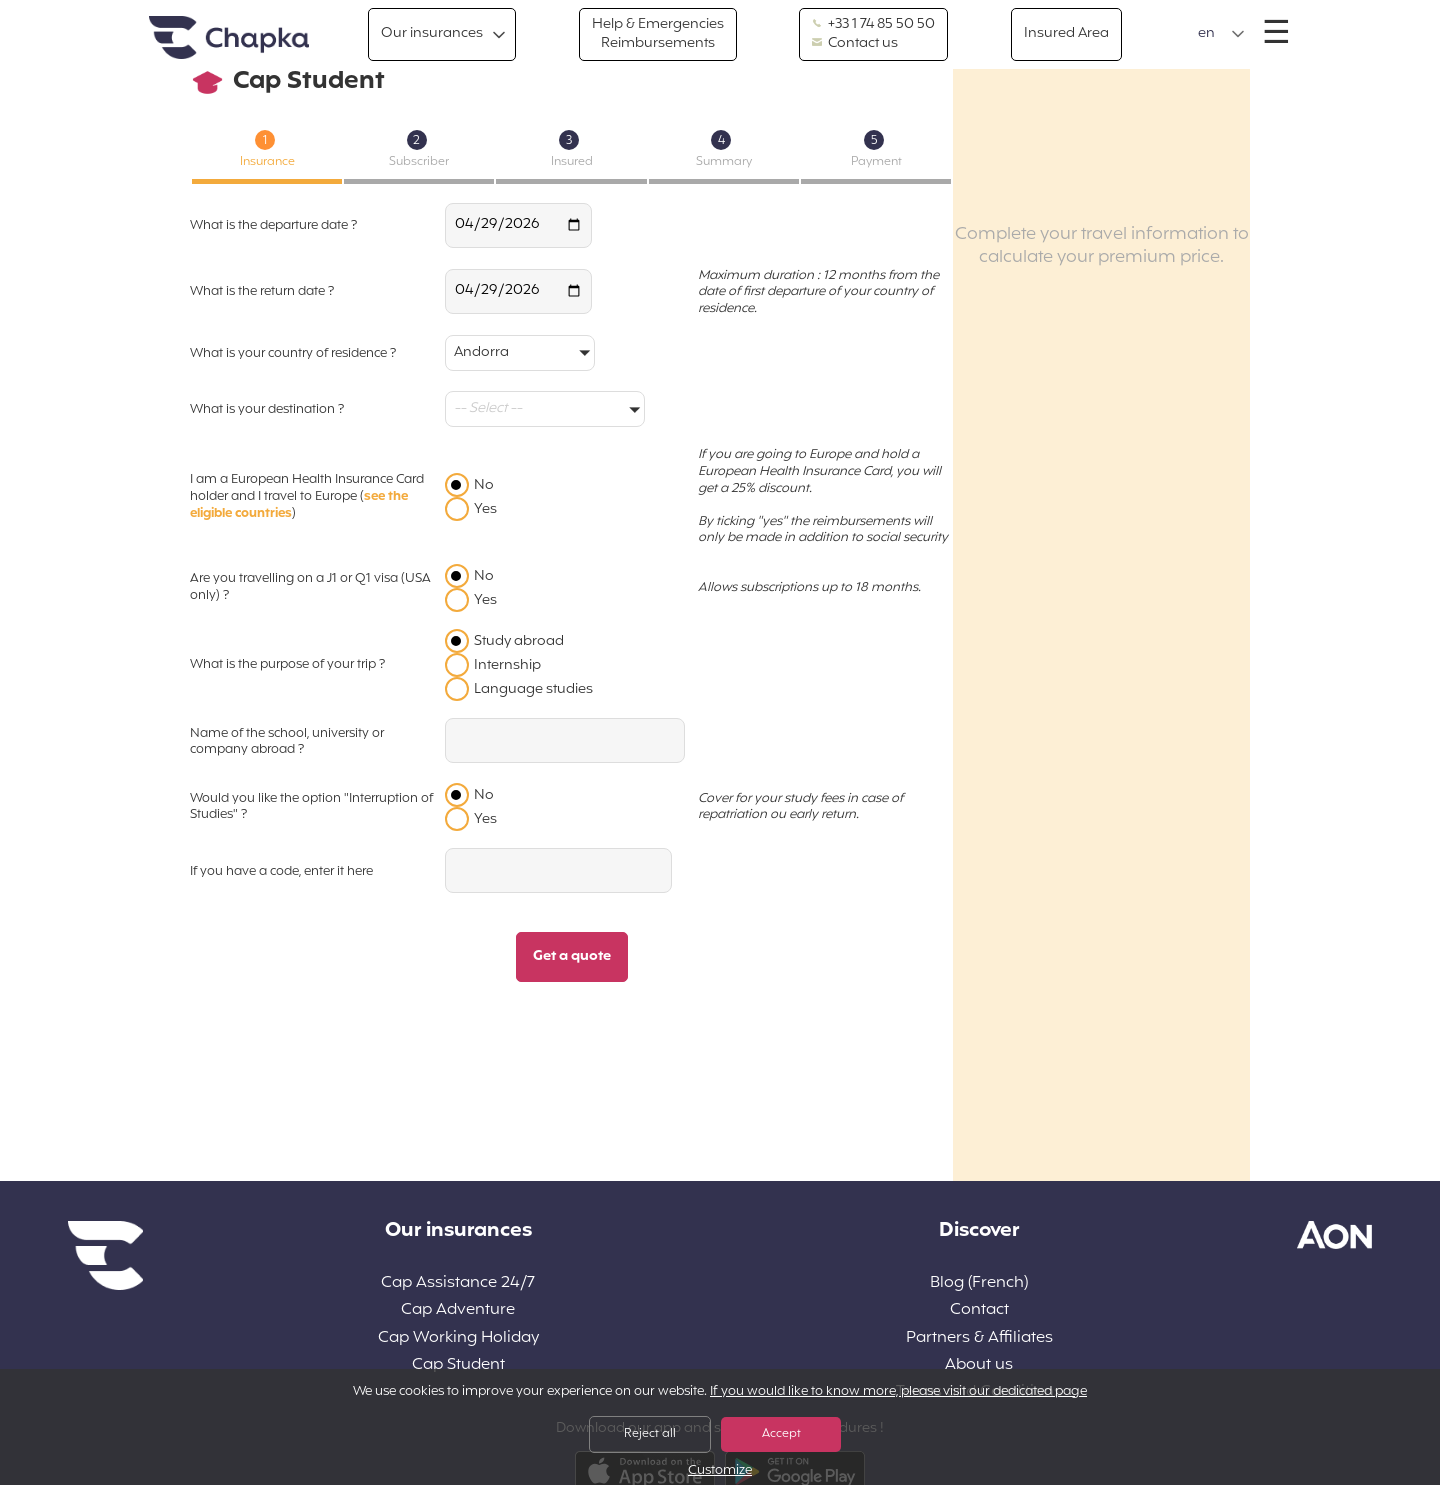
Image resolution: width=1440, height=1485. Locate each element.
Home (229, 38)
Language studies (533, 689)
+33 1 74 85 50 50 (873, 25)
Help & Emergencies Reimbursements (658, 33)
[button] (1221, 34)
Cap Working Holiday (458, 1338)
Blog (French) (979, 1283)
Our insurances (432, 33)
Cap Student (458, 1365)
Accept (781, 1434)
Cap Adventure (458, 1310)
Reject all (650, 1434)
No (484, 485)
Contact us (855, 44)
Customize (720, 1471)
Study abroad (519, 641)
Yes (485, 509)
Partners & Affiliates (979, 1338)
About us (979, 1365)
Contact (979, 1310)
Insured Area (1066, 33)
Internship (507, 665)
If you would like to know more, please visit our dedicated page (898, 1392)
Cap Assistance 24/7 (458, 1283)
